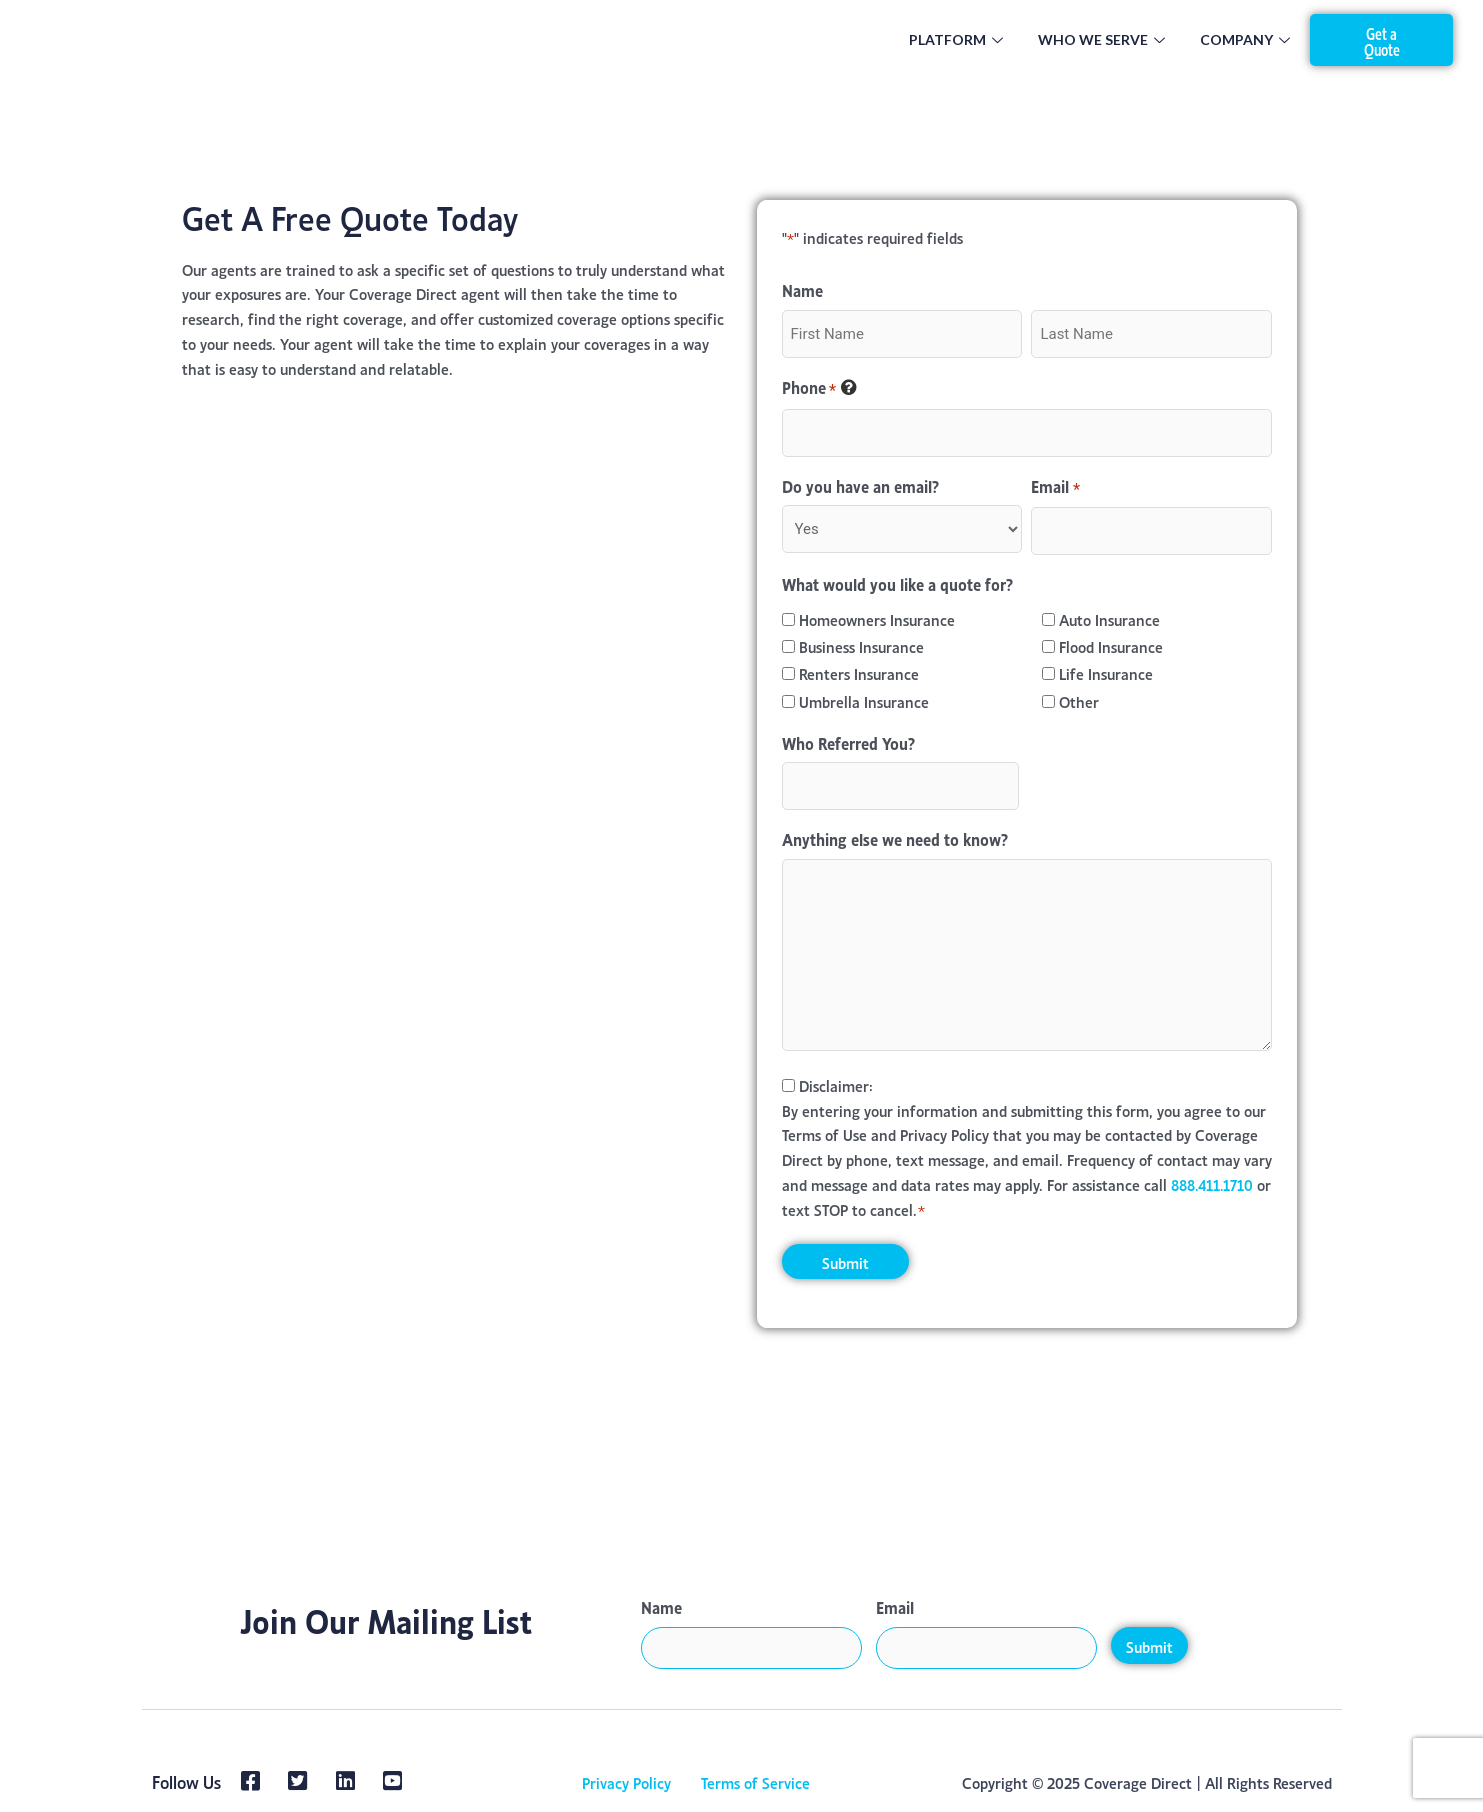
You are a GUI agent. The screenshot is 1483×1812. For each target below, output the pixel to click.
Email (1055, 487)
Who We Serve (1104, 39)
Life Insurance (1106, 672)
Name (661, 1606)
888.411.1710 (1213, 1183)
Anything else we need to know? (895, 838)
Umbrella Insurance (864, 700)
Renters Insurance (859, 672)
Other (1079, 700)
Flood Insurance (1111, 645)
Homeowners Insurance (877, 618)
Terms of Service (755, 1781)
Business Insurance (861, 645)
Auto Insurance (1109, 618)
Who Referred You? (848, 742)
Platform (958, 39)
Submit (1149, 1645)
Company (1247, 39)
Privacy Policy (626, 1781)
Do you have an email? (860, 485)
